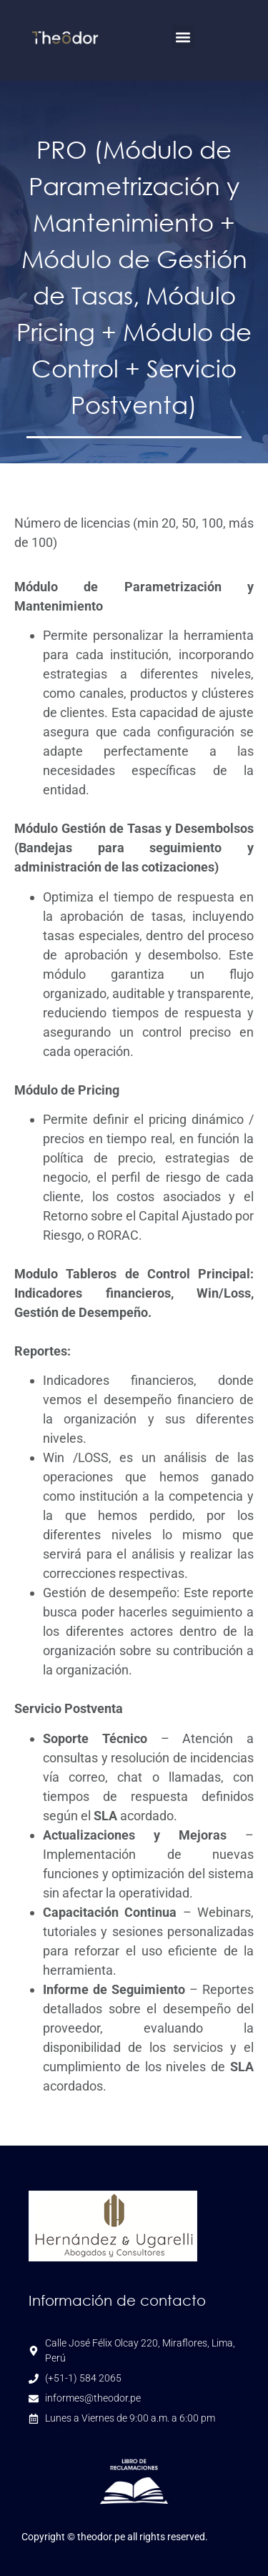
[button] (183, 37)
